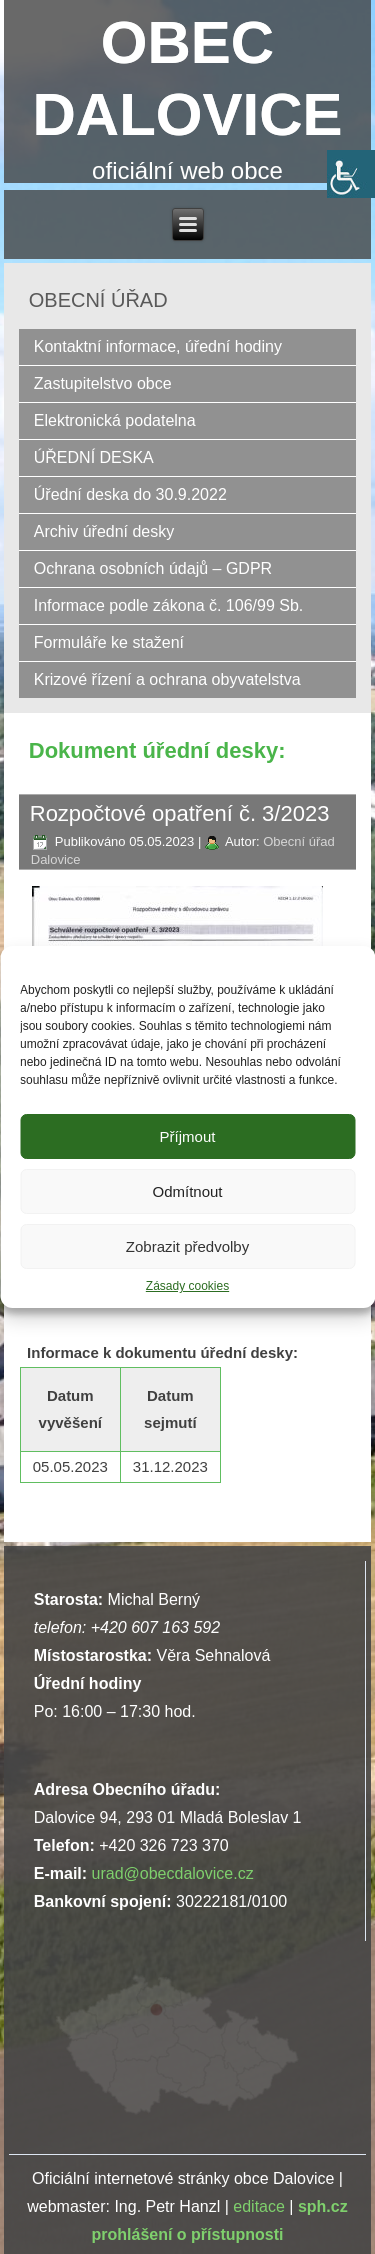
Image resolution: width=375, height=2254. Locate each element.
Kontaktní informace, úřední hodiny (158, 346)
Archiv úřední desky (104, 531)
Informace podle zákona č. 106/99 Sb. (169, 605)
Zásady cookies (187, 1286)
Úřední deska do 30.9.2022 (130, 494)
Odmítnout (187, 1191)
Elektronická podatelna (115, 420)
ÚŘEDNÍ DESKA (94, 457)
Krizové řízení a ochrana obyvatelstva (167, 679)
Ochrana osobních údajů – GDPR (153, 568)
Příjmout (188, 1136)
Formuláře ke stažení (109, 642)
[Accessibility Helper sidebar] (351, 174)
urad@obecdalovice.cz (173, 1873)
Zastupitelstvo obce (103, 383)
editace (259, 2206)
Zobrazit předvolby (187, 1246)
